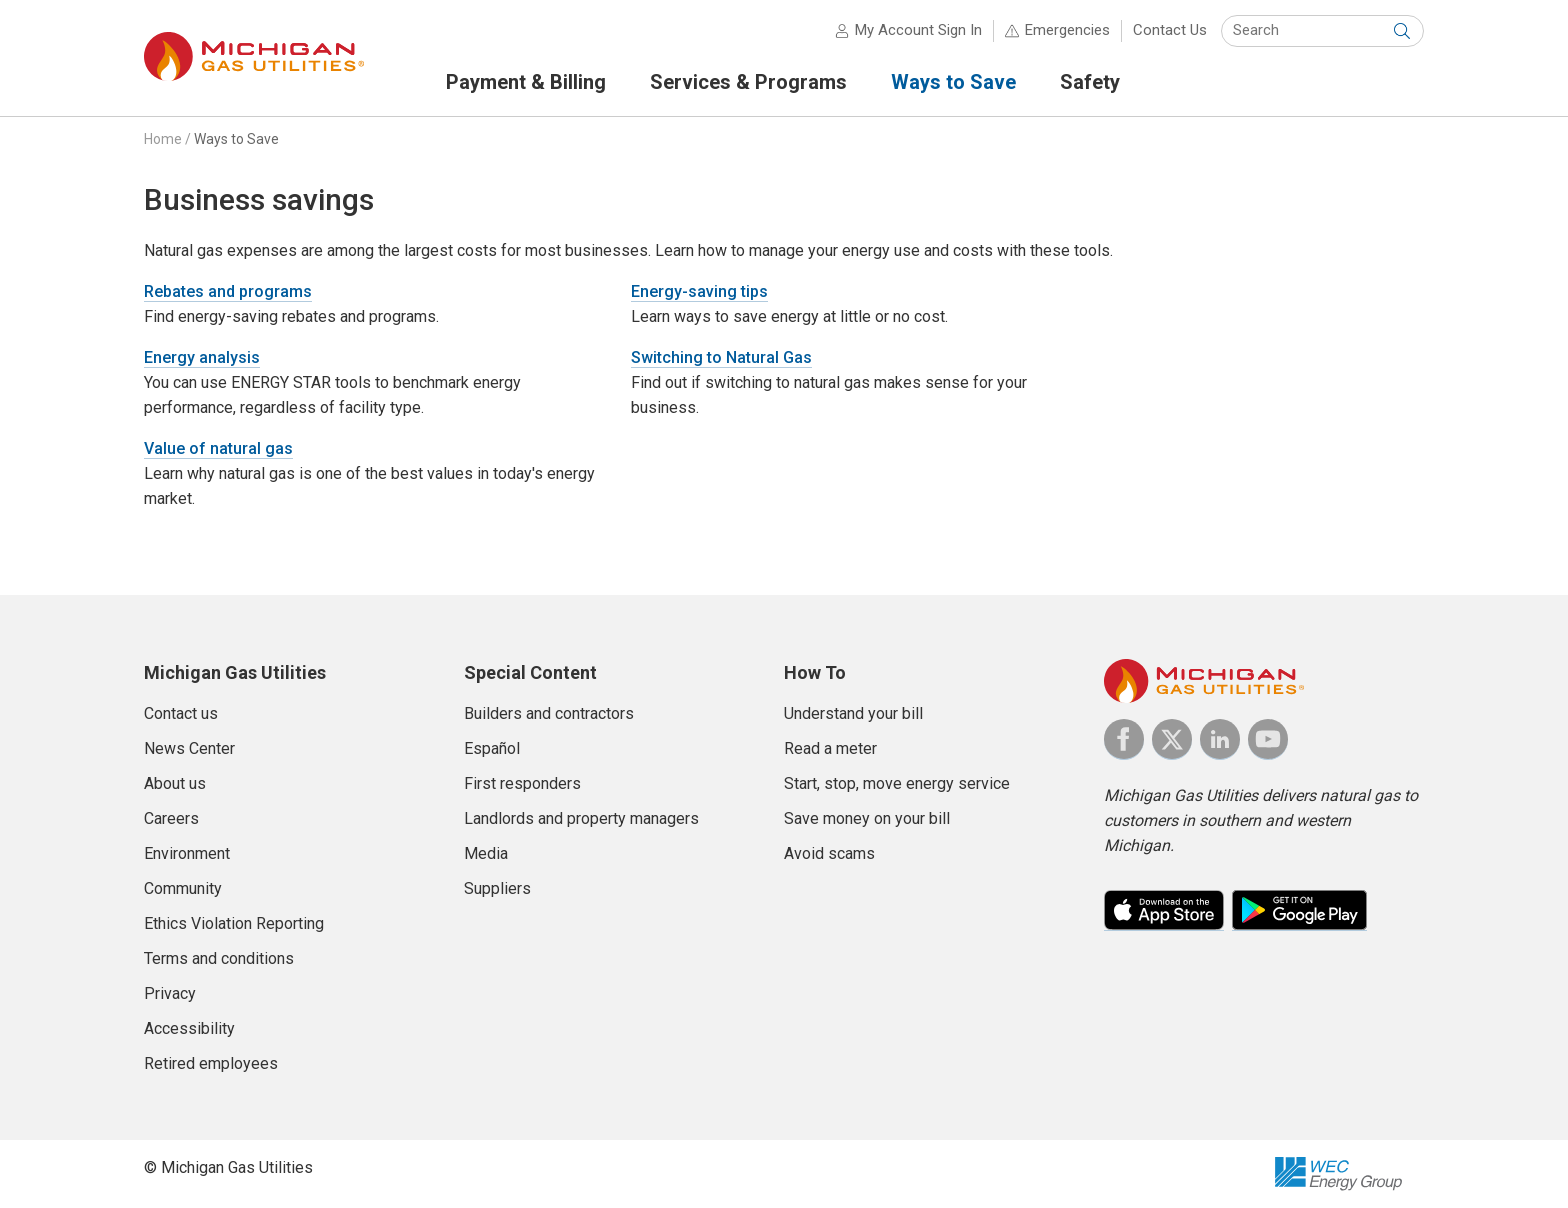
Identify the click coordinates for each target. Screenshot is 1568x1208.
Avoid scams (829, 853)
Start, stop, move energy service (897, 783)
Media (486, 853)
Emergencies (1067, 30)
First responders (522, 783)
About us (175, 783)
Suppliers (497, 888)
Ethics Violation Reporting (234, 923)
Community (183, 888)
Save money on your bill (867, 818)
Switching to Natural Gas (721, 357)
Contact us (181, 713)
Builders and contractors (549, 713)
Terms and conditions (219, 958)
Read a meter (830, 748)
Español (492, 748)
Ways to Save (236, 139)
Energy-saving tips (699, 291)
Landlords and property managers (581, 818)
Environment (187, 853)
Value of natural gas (218, 448)
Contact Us (1170, 30)
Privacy (170, 993)
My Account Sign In (918, 30)
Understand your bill (853, 713)
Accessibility (189, 1028)
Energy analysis (202, 357)
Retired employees (211, 1063)
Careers (171, 818)
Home (163, 139)
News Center (189, 748)
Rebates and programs (228, 291)
